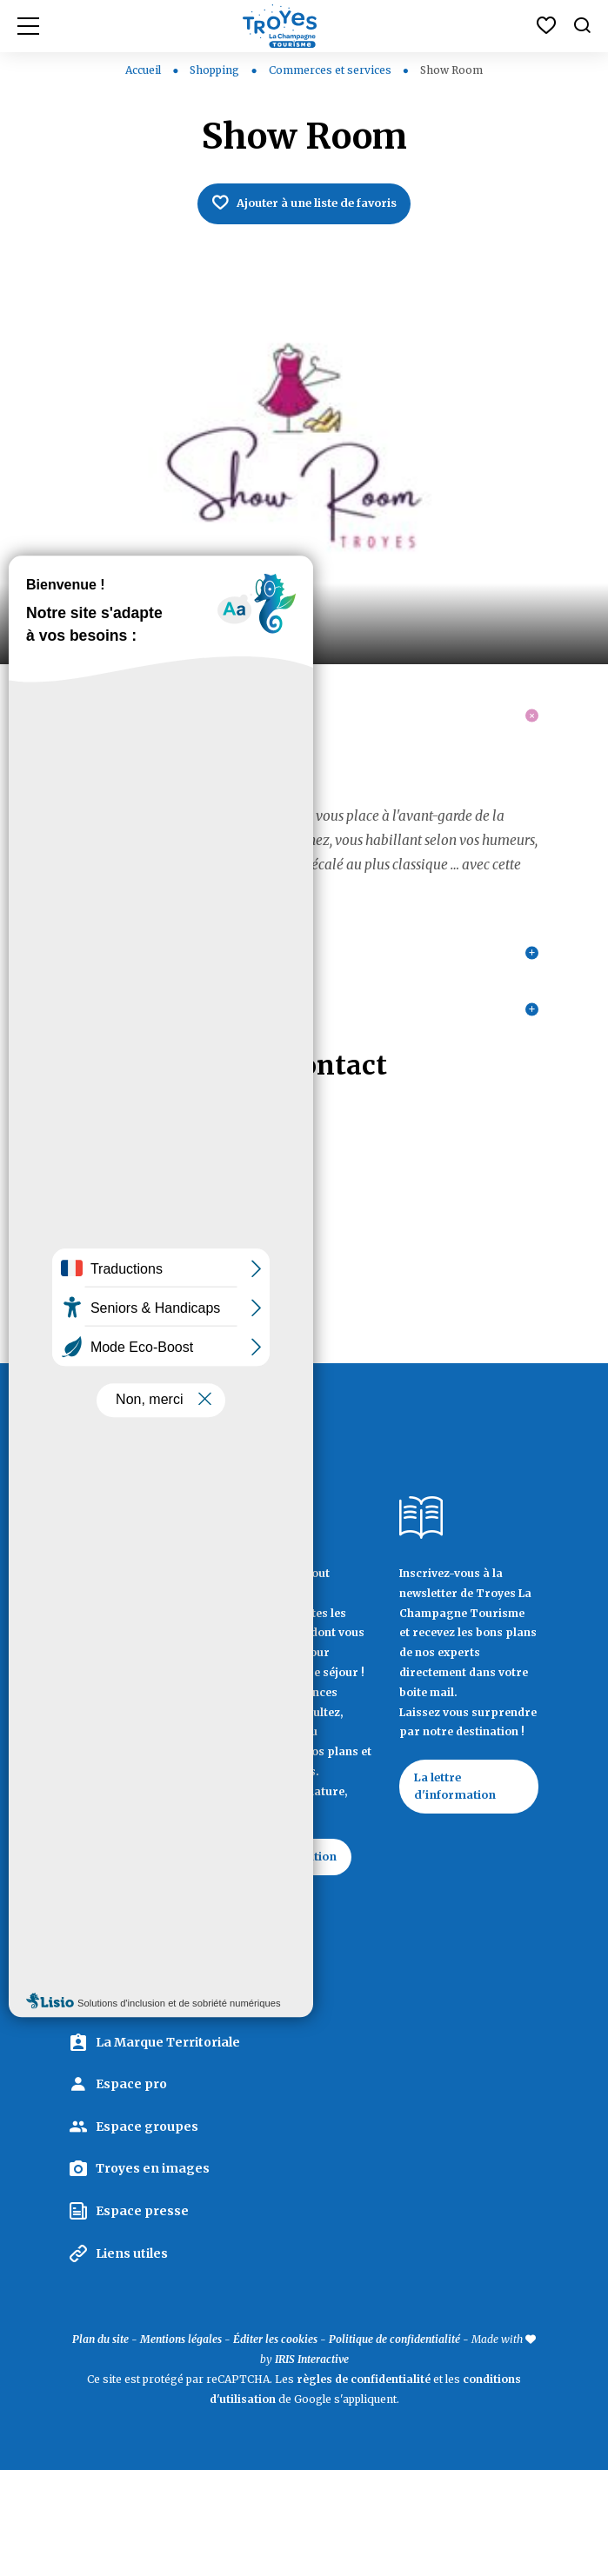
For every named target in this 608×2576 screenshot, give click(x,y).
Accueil (143, 70)
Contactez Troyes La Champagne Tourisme (126, 2046)
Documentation (302, 1937)
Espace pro (131, 2190)
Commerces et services (331, 70)
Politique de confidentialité (394, 2445)
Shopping (216, 70)
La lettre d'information (460, 1867)
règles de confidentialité (364, 2484)
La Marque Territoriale (168, 2147)
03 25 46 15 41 (113, 1283)
